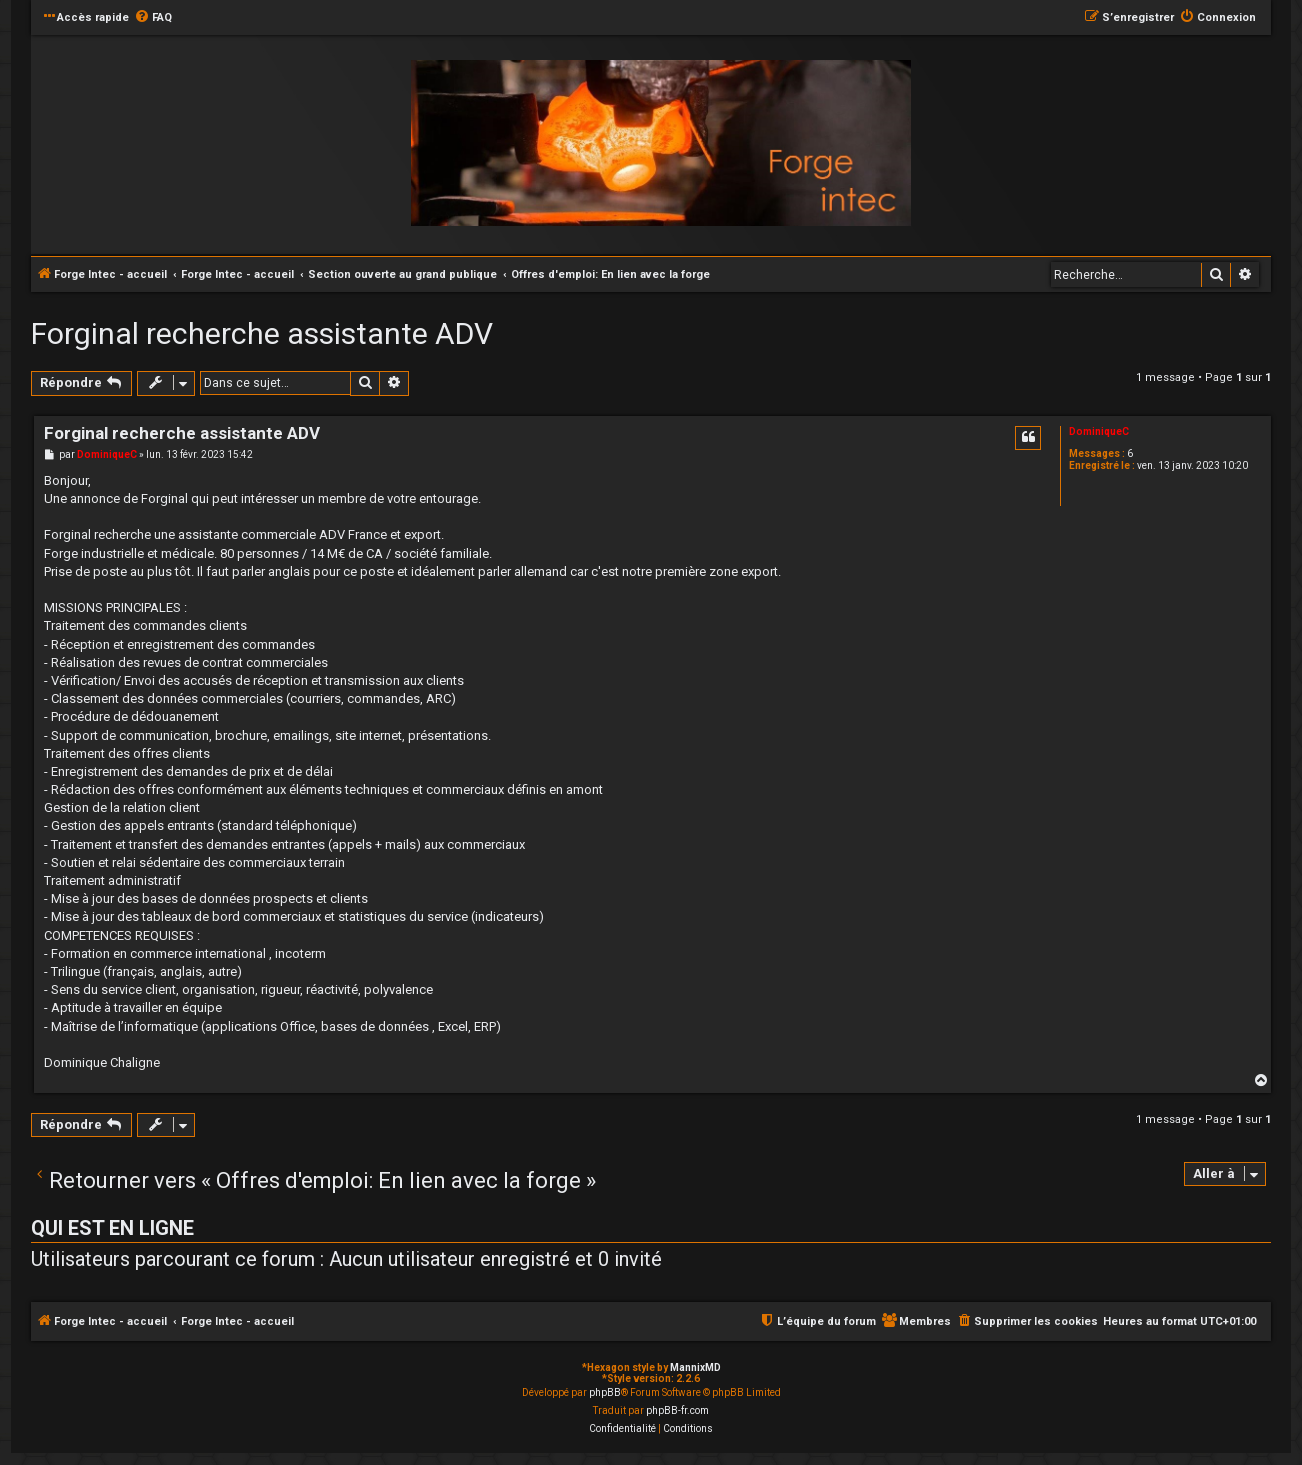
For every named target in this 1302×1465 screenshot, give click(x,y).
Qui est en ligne (112, 1228)
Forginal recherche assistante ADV (262, 333)
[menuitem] (153, 18)
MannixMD (695, 1367)
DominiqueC (1099, 431)
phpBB (605, 1392)
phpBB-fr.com (677, 1410)
